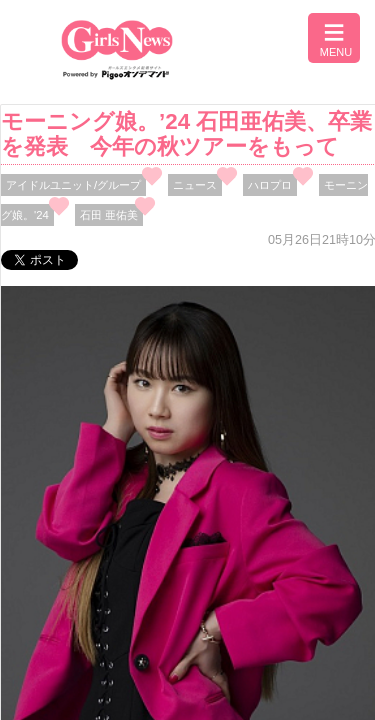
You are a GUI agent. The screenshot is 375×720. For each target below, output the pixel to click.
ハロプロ (270, 185)
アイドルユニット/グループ (73, 185)
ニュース (195, 185)
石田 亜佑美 (109, 215)
